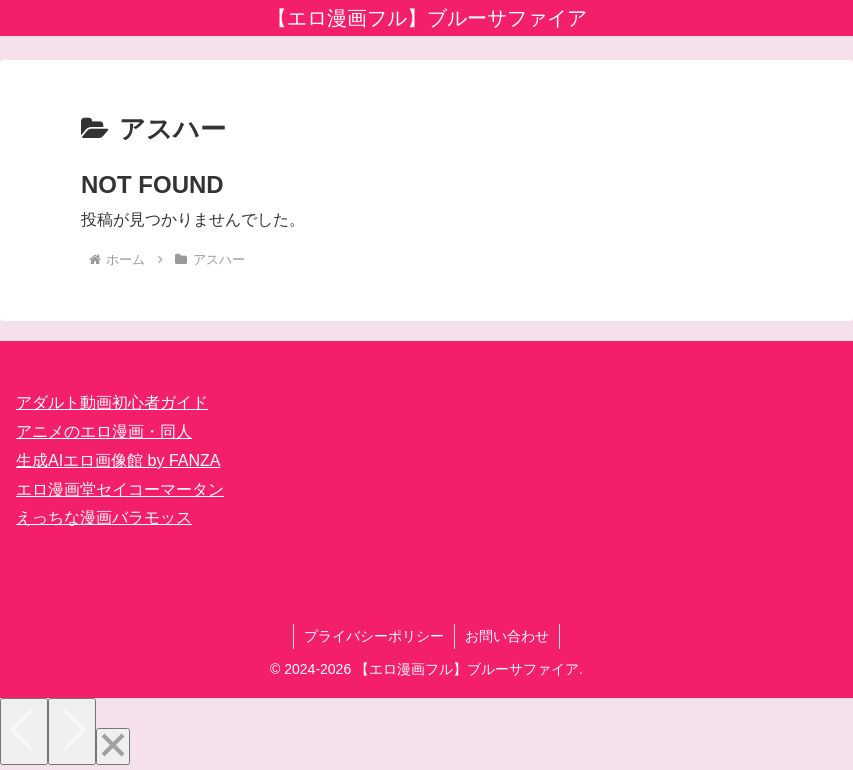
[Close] (113, 746)
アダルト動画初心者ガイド (112, 402)
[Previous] (24, 731)
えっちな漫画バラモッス (104, 517)
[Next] (72, 731)
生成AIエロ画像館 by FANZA (118, 460)
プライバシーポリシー (374, 636)
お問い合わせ (507, 636)
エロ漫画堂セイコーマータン (120, 489)
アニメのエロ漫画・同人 (104, 431)
